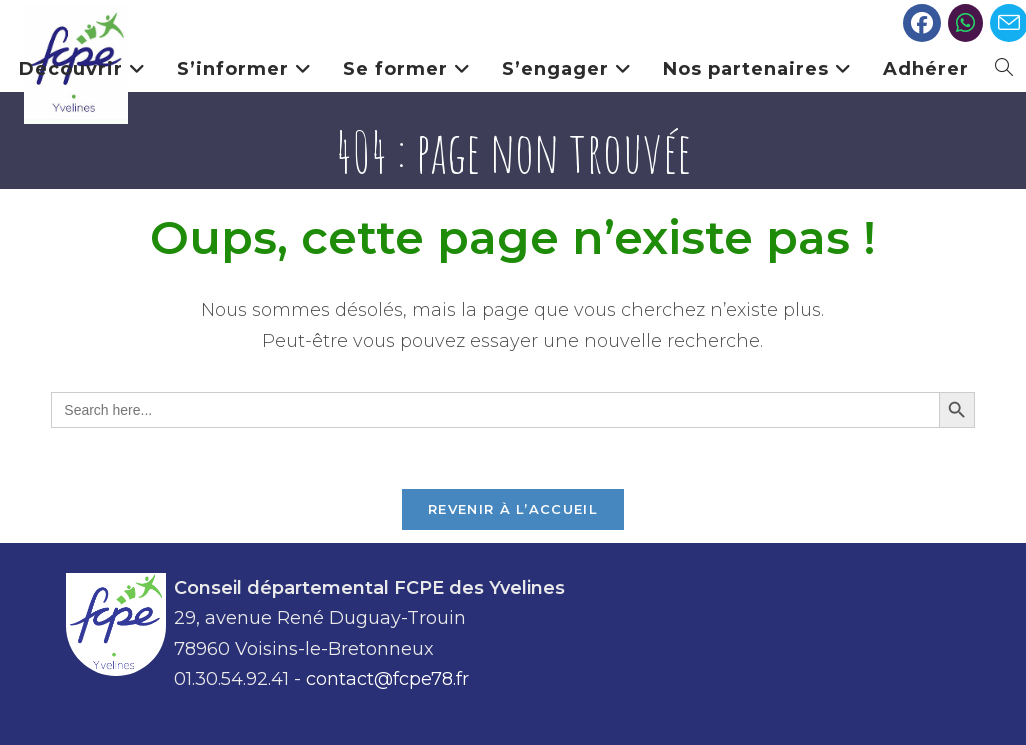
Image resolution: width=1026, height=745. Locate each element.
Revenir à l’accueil (513, 509)
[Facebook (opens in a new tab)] (922, 23)
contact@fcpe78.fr (387, 679)
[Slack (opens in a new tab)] (965, 23)
